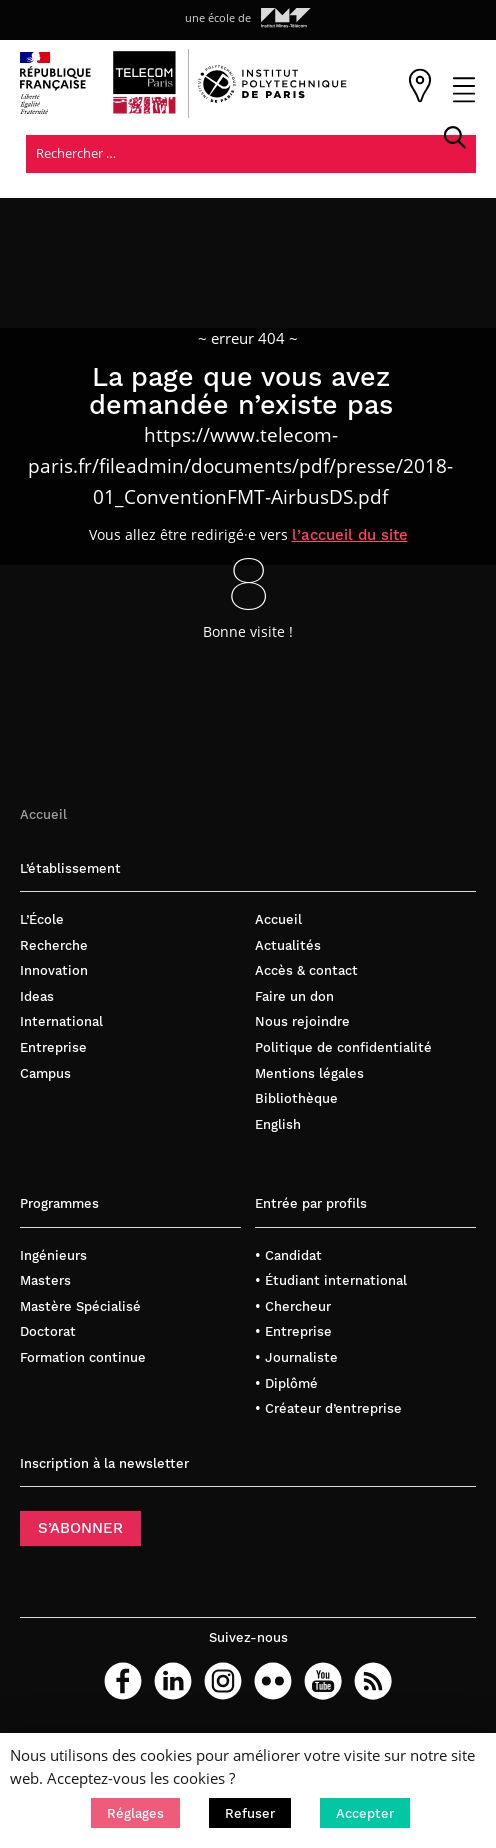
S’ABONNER (80, 1530)
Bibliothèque (296, 1100)
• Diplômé (286, 1384)
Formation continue (83, 1359)
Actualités (288, 946)
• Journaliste (296, 1359)
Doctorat (48, 1333)
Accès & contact (306, 972)
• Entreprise (293, 1333)
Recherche (54, 946)
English (278, 1125)
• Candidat (288, 1256)
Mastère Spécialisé (80, 1307)
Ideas (37, 997)
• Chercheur (293, 1307)
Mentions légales (309, 1074)
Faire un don (294, 997)
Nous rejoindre (302, 1023)
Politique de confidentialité (343, 1049)
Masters (45, 1282)
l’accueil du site (351, 536)
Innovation (54, 972)
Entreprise (53, 1049)
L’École (42, 921)
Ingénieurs (53, 1256)
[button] (135, 1813)
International (61, 1023)
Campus (45, 1074)
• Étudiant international (331, 1282)
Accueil (43, 815)
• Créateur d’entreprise (328, 1410)
